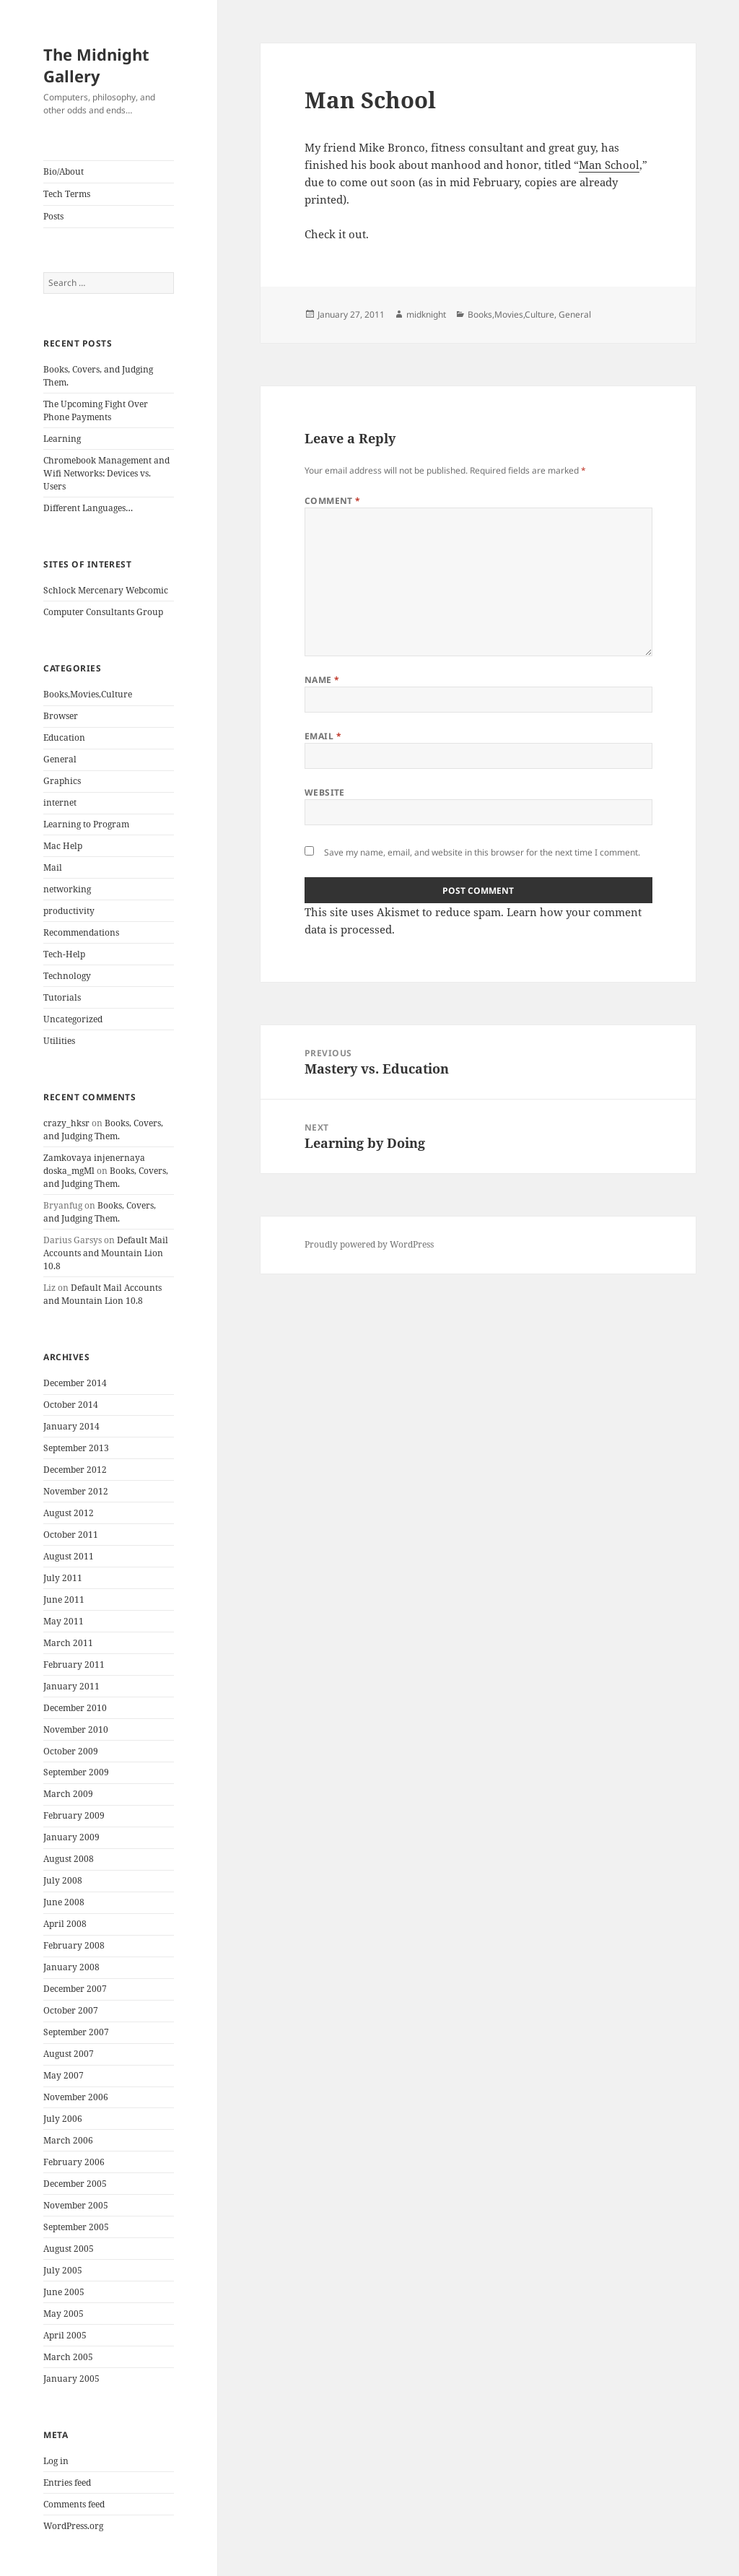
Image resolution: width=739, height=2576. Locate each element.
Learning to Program (86, 824)
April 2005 (65, 2335)
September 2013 (76, 1448)
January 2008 (71, 1967)
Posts (53, 216)
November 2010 (75, 1729)
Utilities (59, 1041)
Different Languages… (88, 508)
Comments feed (74, 2504)
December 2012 (75, 1469)
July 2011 (62, 1578)
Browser (60, 716)
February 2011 (74, 1664)
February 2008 (74, 1945)
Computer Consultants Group (103, 612)
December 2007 (75, 1989)
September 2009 (76, 1772)
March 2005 (68, 2357)
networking (67, 889)
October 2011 (70, 1534)
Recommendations (81, 932)
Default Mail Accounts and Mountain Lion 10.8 (105, 1253)
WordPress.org (73, 2526)
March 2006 (68, 2140)
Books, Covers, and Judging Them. (103, 1129)
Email (323, 736)
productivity (69, 911)
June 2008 (63, 1902)
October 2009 (70, 1751)
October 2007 (70, 2010)
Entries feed (67, 2482)
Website (325, 792)
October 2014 (70, 1404)
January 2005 (71, 2378)
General (59, 759)
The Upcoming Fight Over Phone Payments (95, 410)
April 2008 (65, 1924)
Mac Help (62, 846)
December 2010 (75, 1708)
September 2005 (76, 2227)
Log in (56, 2461)
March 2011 (68, 1643)
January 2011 (71, 1686)
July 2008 (62, 1880)
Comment (333, 501)
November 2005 (75, 2205)
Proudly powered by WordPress (369, 1244)
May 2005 (63, 2313)
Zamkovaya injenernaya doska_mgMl (94, 1164)
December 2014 (75, 1383)
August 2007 (68, 2054)
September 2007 (76, 2032)
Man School (609, 164)
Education (64, 737)
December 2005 (75, 2183)
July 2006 (62, 2118)
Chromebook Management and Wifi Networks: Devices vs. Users (106, 473)
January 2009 (71, 1837)
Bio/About (63, 171)
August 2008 (68, 1859)
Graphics (62, 781)
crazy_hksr (66, 1123)
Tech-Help (64, 954)
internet (59, 802)
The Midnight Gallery (96, 65)
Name (322, 680)
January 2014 (71, 1426)
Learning (62, 438)
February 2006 (74, 2162)
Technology (67, 976)
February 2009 (74, 1815)
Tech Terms (66, 194)
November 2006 (75, 2097)
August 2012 (68, 1513)
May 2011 (63, 1621)
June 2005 (63, 2292)
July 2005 (62, 2270)
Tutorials (62, 997)
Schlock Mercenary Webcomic (105, 590)
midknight (426, 314)
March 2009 (68, 1794)
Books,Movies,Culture (87, 694)
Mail (52, 867)
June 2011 (63, 1599)
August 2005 (68, 2248)
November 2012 (75, 1491)
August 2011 (68, 1556)
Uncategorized (72, 1019)
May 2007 (63, 2075)
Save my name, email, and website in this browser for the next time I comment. (482, 852)
